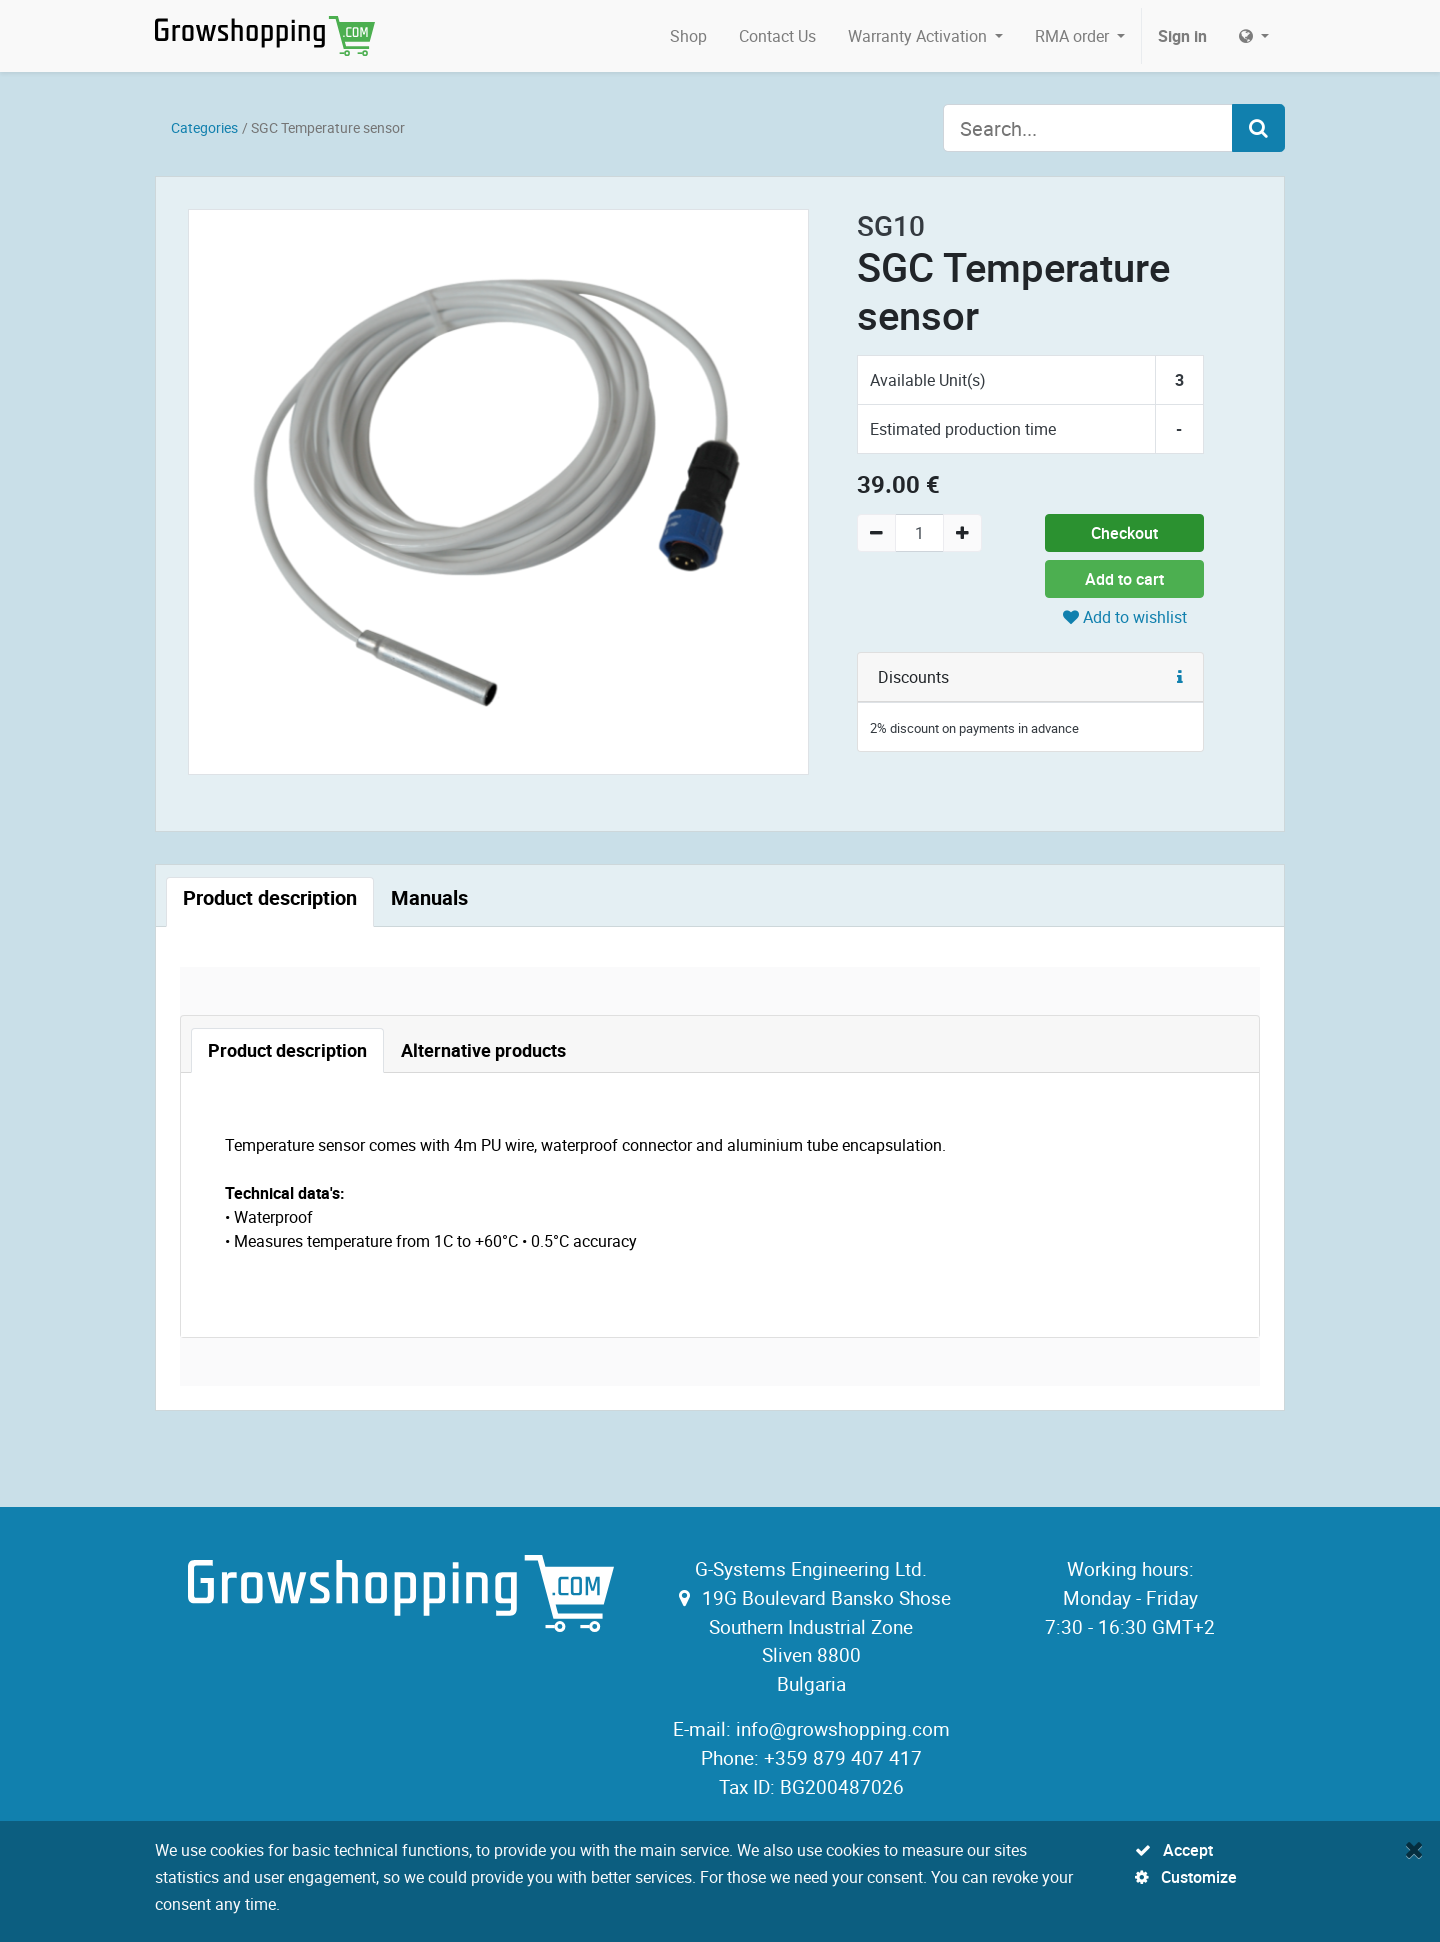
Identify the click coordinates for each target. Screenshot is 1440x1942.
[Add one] (962, 533)
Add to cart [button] (1124, 579)
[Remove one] (876, 533)
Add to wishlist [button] (1125, 617)
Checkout (1124, 533)
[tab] (270, 902)
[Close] (1414, 1849)
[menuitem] (688, 36)
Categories (204, 127)
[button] (1180, 677)
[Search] (1258, 128)
